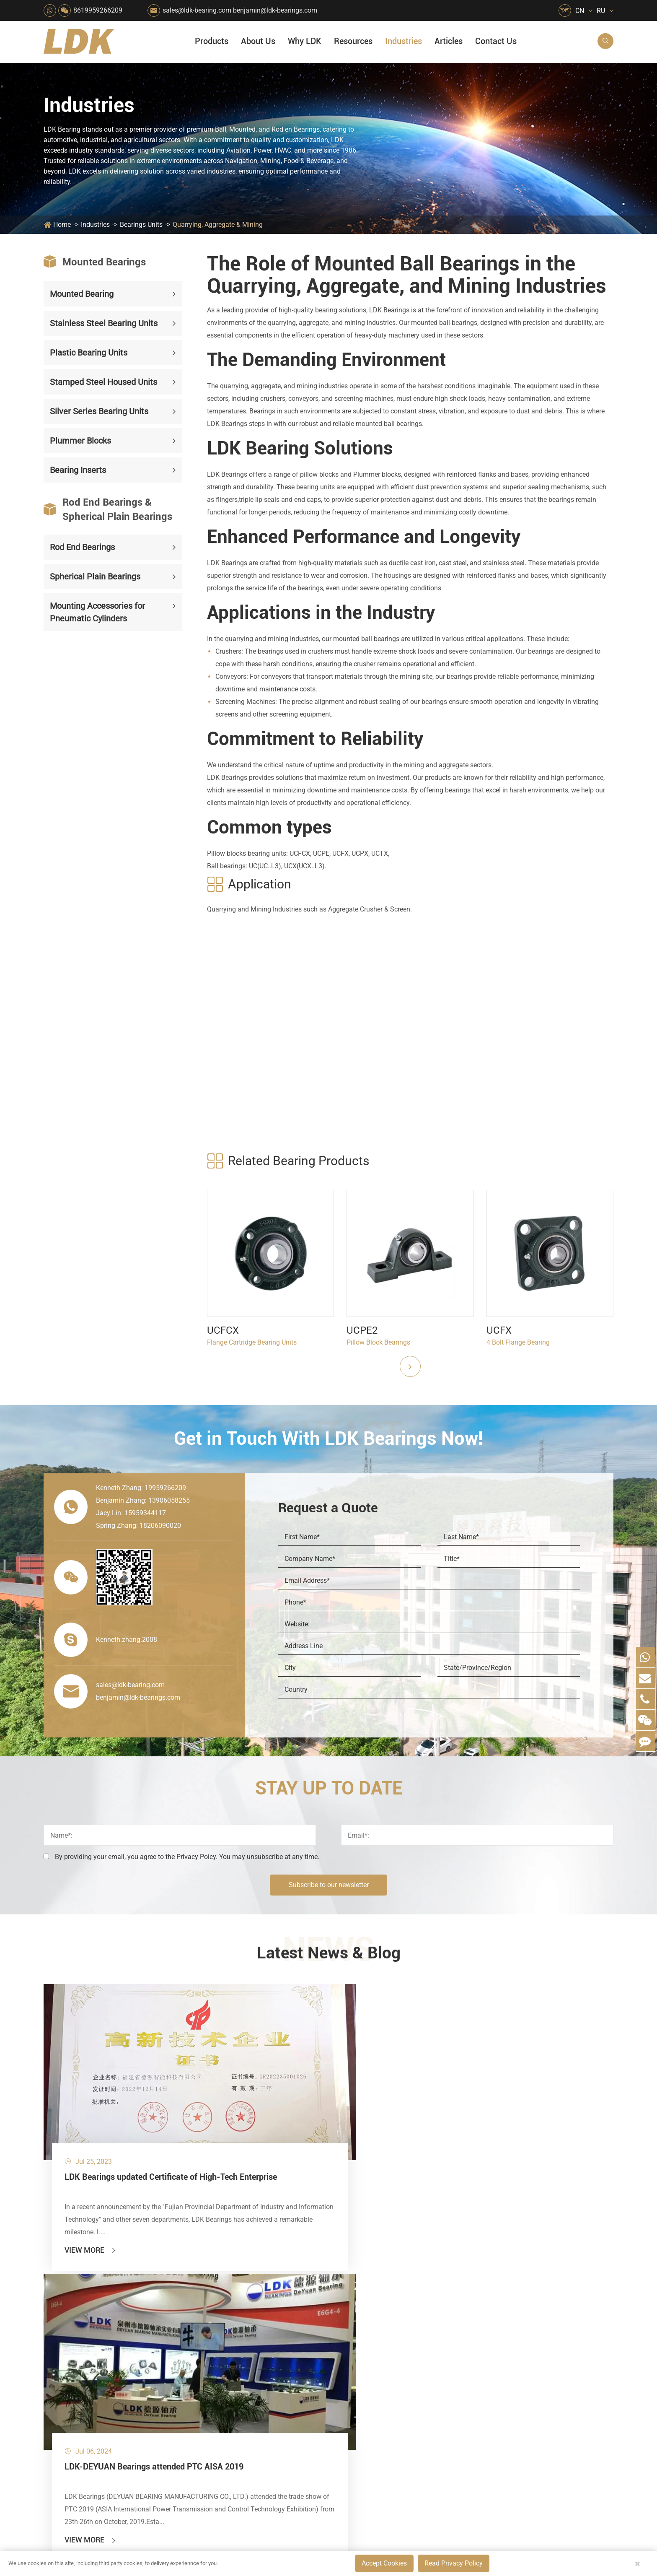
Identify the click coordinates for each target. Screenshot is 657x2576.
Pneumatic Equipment (368, 2426)
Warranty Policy (442, 2415)
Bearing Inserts (78, 470)
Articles (449, 41)
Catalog (499, 2312)
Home (62, 225)
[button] (410, 1366)
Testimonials (438, 2401)
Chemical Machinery (290, 2326)
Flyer (495, 2297)
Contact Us (496, 41)
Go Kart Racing (282, 2383)
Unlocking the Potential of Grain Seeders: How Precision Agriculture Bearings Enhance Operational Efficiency (550, 2429)
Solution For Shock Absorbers (298, 2411)
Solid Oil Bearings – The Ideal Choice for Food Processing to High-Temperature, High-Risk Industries (550, 2386)
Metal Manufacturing (367, 2369)
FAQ (494, 2283)
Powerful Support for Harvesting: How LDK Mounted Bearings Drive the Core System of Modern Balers (550, 2443)
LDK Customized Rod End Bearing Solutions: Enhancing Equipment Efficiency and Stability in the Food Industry (550, 2415)
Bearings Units (141, 225)
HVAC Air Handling (211, 2283)
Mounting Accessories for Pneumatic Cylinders (97, 612)
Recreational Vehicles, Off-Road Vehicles (222, 2426)
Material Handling (286, 2297)
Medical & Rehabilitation (296, 2354)
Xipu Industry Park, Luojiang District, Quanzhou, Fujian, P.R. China (536, 2517)
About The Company (449, 2283)
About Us (258, 41)
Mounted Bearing (82, 294)
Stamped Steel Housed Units (103, 382)
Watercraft (351, 2440)
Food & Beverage (360, 2283)
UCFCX (223, 1330)
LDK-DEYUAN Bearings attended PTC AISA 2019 (321, 2109)
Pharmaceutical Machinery (222, 2340)
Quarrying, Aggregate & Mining (218, 225)
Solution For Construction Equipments (374, 2411)
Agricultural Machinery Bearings (222, 2297)
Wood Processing (361, 2340)
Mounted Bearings (95, 262)
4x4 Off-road (354, 2383)
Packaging (199, 2312)
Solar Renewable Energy (219, 2397)
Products (211, 41)
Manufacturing (441, 2372)
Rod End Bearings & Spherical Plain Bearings (108, 509)
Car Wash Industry (363, 2312)
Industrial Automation (292, 2397)
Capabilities (436, 2386)
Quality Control (441, 2358)
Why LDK (304, 41)
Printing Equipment (288, 2340)
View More (91, 2176)
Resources (353, 41)
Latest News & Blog (328, 1954)
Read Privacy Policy (453, 2563)
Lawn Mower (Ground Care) (222, 2354)
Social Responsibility (450, 2297)
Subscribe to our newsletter (329, 1885)
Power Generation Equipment (222, 2369)
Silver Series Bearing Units (99, 411)
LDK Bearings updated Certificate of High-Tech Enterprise (131, 2109)
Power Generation (286, 2426)
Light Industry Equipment (373, 2354)
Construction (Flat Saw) (294, 2312)
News (427, 2312)
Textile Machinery (362, 2397)
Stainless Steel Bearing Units (104, 323)
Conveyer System (209, 2383)
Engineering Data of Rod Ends (512, 2103)
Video (496, 2326)
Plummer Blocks (80, 441)
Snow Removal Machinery (374, 2297)
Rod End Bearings (82, 547)
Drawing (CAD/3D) (515, 2340)
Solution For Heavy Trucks (222, 2411)
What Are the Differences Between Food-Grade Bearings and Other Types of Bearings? (550, 2401)
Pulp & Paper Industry (291, 2369)
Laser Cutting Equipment (220, 2440)
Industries (403, 41)
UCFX (499, 1330)
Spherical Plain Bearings (95, 576)
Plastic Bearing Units (88, 353)
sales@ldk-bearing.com (197, 10)
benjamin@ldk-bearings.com (275, 10)
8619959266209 (97, 10)
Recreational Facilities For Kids (374, 2326)
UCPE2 (362, 1330)
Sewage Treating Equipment (222, 2326)
